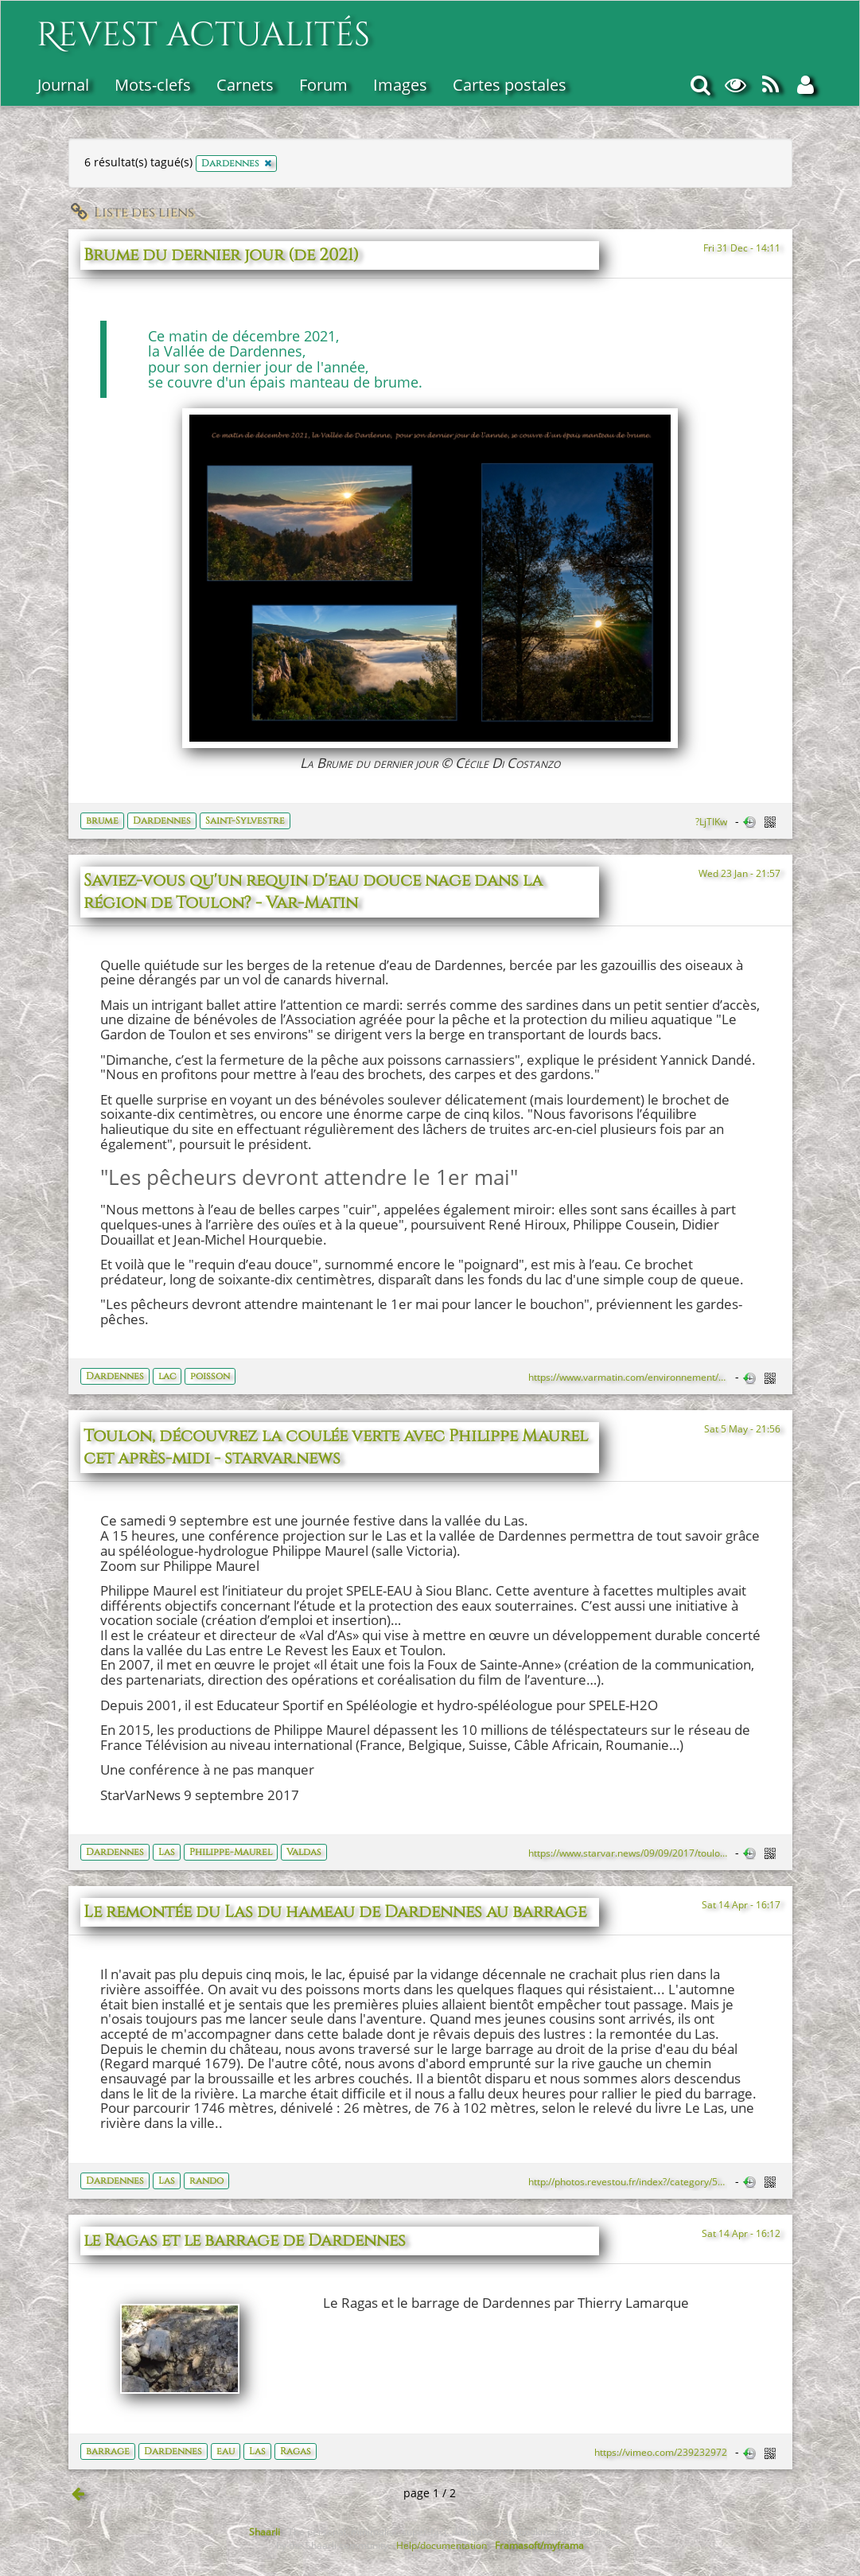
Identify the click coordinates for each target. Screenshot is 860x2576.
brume (102, 820)
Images (400, 84)
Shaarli (264, 2531)
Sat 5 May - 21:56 (742, 1428)
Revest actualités (203, 27)
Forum (323, 84)
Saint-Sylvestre (245, 820)
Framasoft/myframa (539, 2545)
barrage (108, 2451)
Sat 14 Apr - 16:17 (741, 1904)
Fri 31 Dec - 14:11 (741, 247)
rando (206, 2180)
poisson (210, 1376)
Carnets (245, 84)
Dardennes (162, 820)
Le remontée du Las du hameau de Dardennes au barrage (335, 1912)
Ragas (295, 2451)
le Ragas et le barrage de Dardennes (245, 2241)
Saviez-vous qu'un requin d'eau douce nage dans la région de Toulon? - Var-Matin (313, 892)
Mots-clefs (153, 84)
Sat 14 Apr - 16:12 (741, 2233)
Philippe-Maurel (230, 1851)
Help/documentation (441, 2545)
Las (166, 1851)
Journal (63, 84)
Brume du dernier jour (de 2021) (221, 255)
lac (167, 1376)
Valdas (303, 1851)
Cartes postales (509, 84)
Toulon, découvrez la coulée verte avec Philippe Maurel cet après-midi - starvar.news (336, 1447)
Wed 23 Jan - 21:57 (739, 873)
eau (225, 2451)
